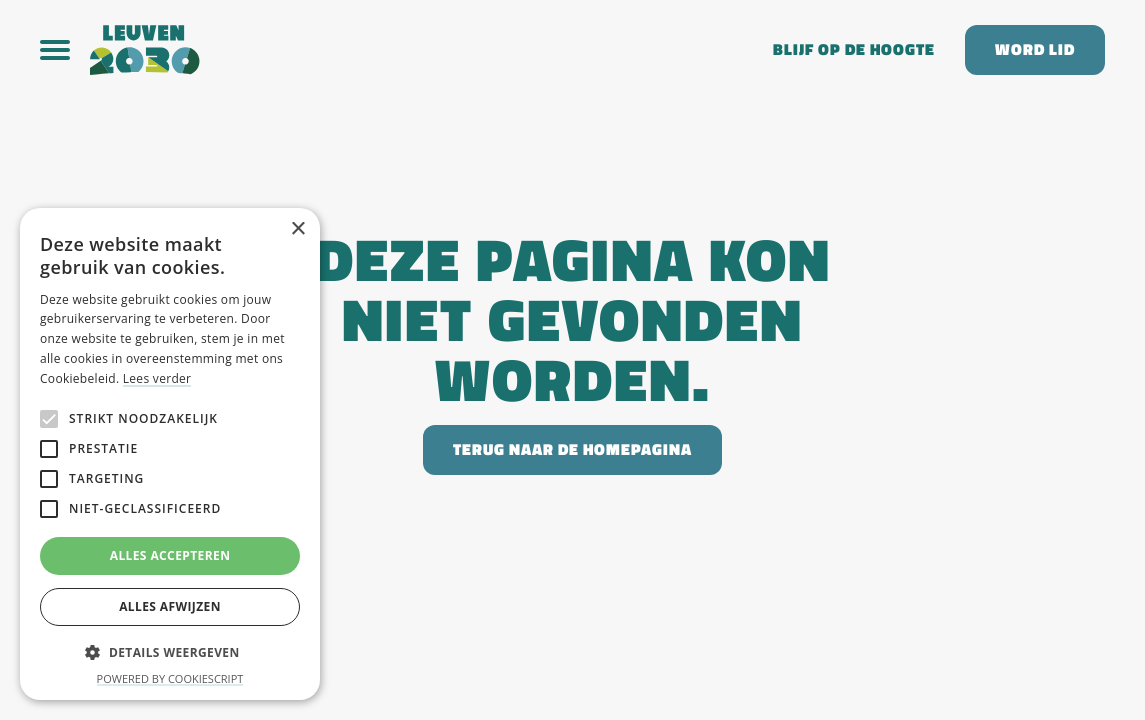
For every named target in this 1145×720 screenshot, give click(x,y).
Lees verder (157, 378)
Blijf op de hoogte (854, 49)
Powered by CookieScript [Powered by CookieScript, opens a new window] (170, 678)
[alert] (170, 454)
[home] (416, 50)
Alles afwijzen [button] (170, 606)
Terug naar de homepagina (572, 449)
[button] (65, 50)
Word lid (1035, 49)
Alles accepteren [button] (170, 555)
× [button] (297, 229)
